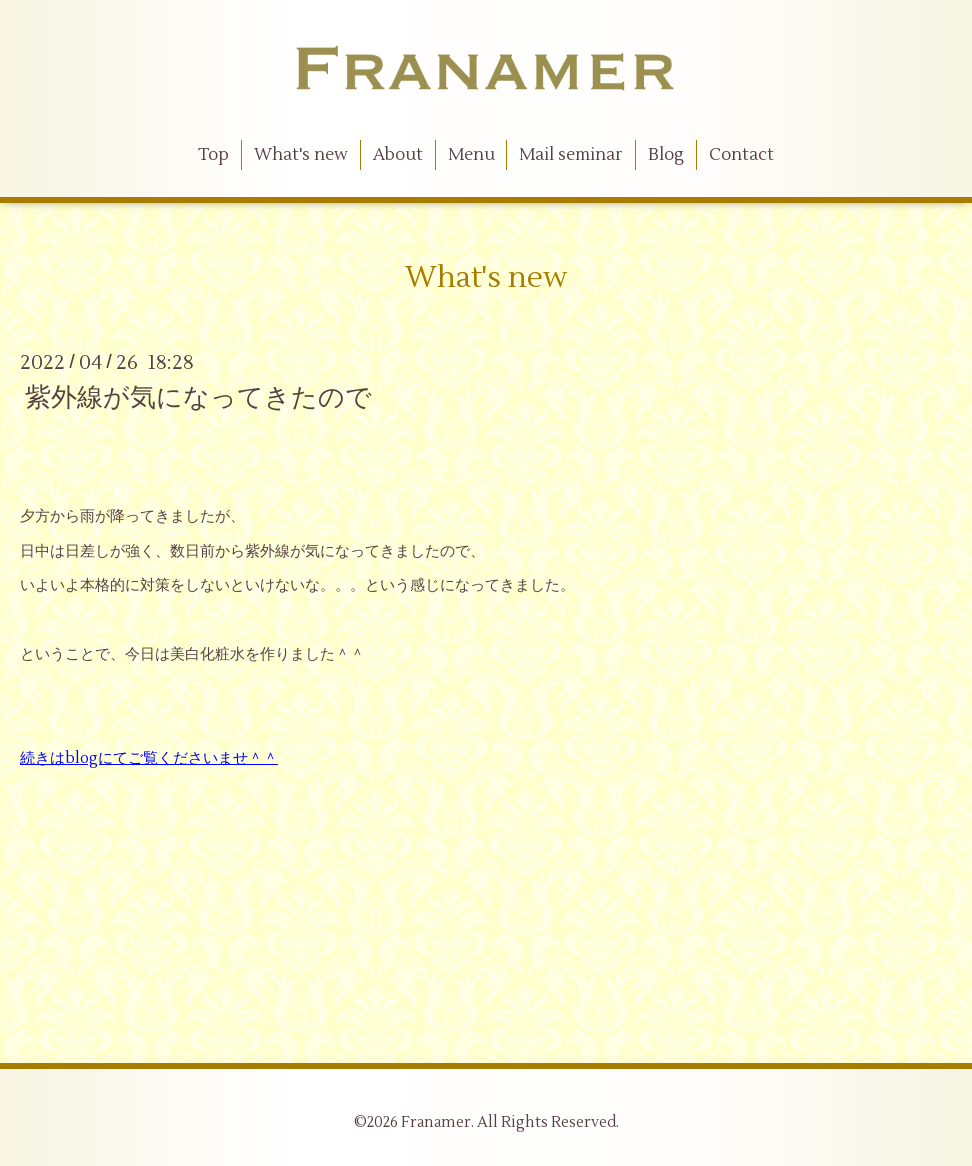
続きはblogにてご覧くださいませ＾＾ (149, 758)
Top (213, 155)
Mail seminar (571, 155)
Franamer (436, 1122)
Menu (471, 155)
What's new (301, 155)
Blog (666, 155)
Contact (741, 155)
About (398, 155)
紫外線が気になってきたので (198, 398)
